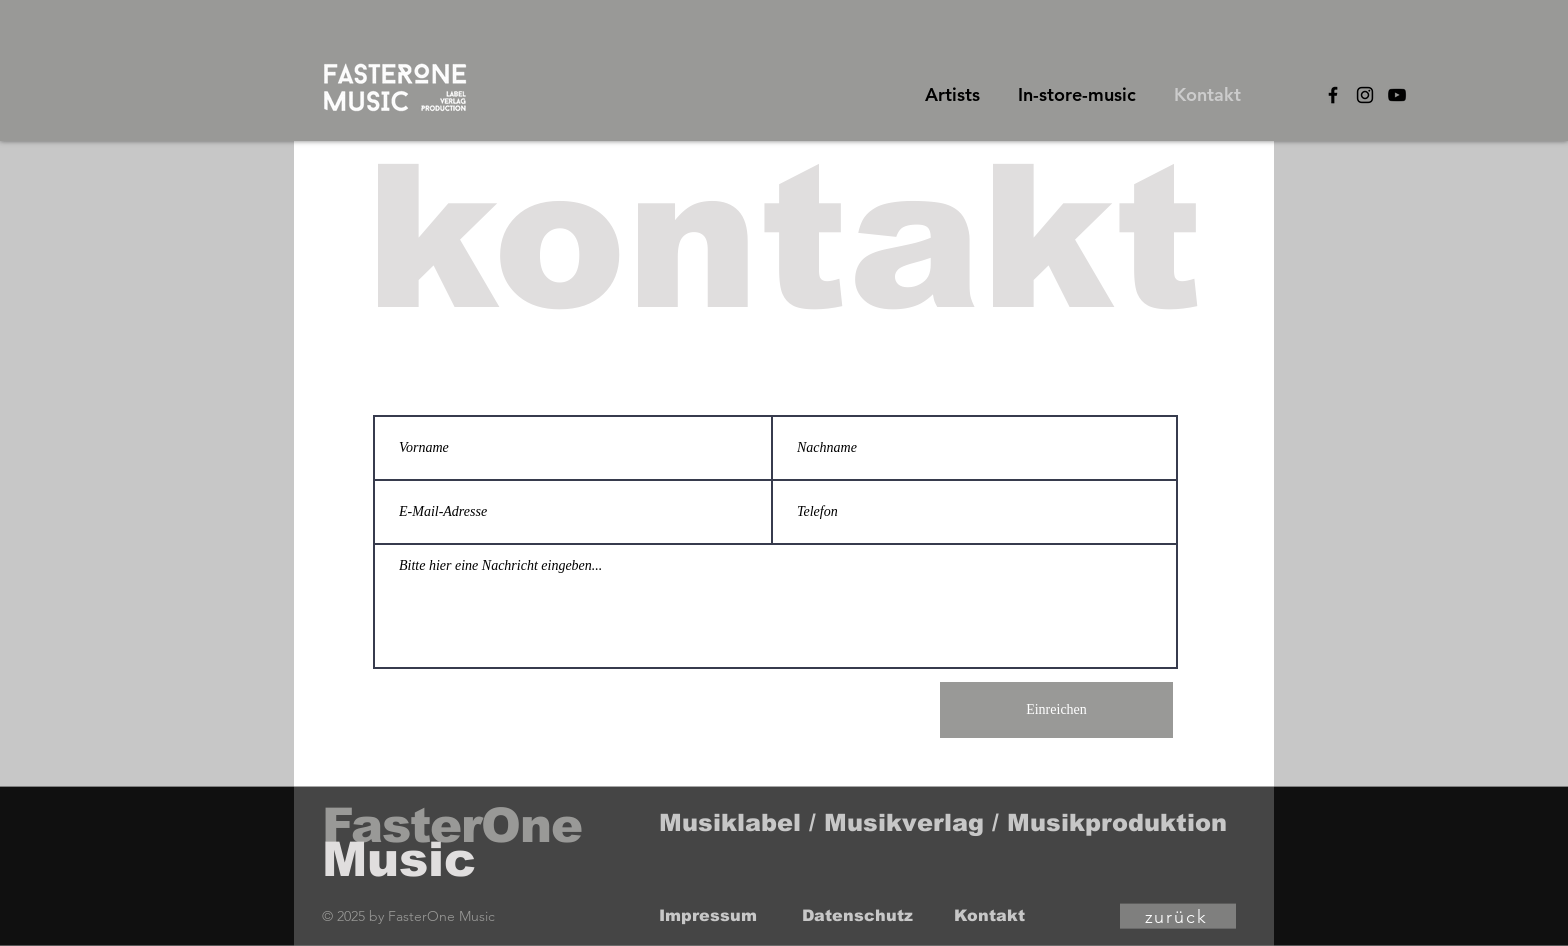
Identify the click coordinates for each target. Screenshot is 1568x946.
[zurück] (1178, 916)
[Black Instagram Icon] (1365, 95)
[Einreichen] (1056, 710)
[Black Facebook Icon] (1333, 95)
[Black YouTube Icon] (1397, 95)
